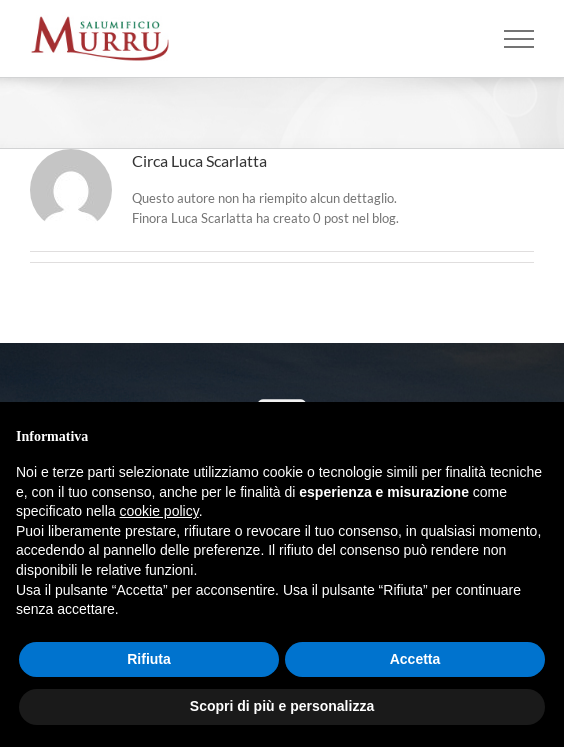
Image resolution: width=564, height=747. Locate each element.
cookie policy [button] (159, 511)
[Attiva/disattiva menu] (519, 39)
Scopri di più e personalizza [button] (282, 706)
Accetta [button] (415, 659)
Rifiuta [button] (149, 659)
